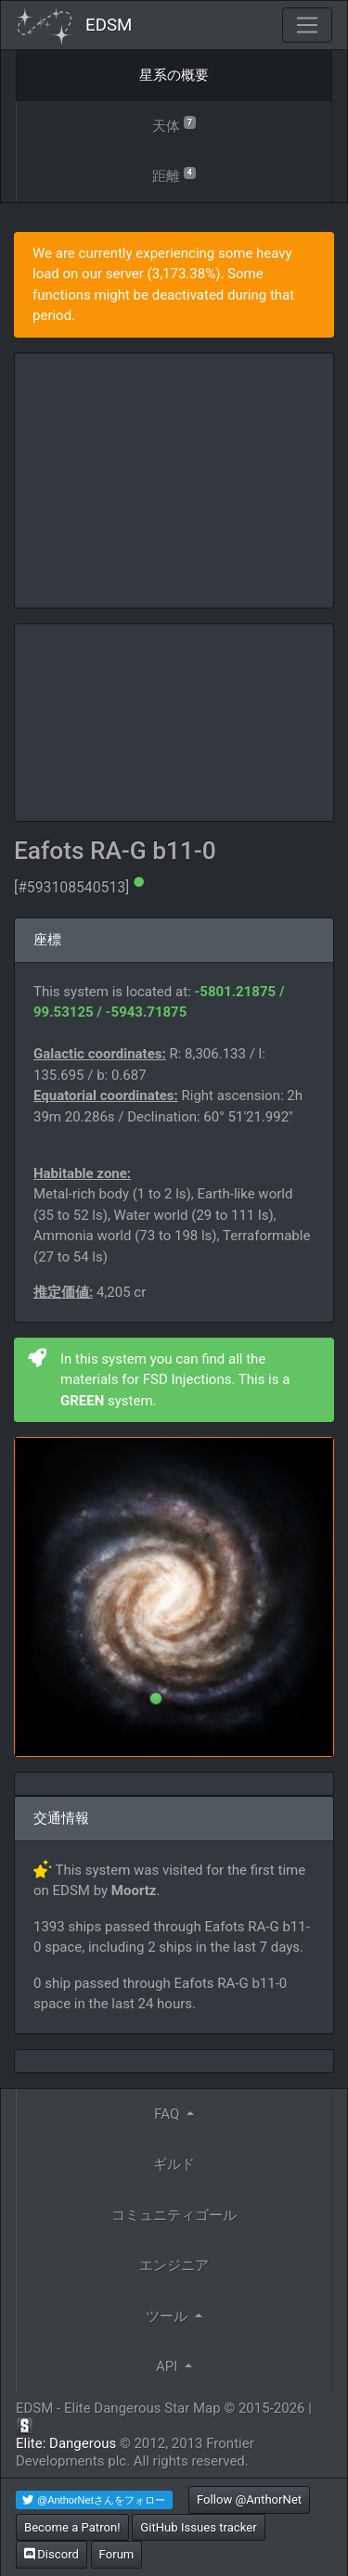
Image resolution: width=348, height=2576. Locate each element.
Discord (51, 2554)
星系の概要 (174, 75)
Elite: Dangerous (66, 2443)
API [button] (168, 2366)
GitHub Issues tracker (198, 2527)
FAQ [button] (168, 2114)
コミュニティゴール (174, 2215)
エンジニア (174, 2265)
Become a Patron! (72, 2527)
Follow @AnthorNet (249, 2499)
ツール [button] (168, 2316)
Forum (117, 2554)
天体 (173, 125)
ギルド (174, 2164)
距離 (173, 175)
